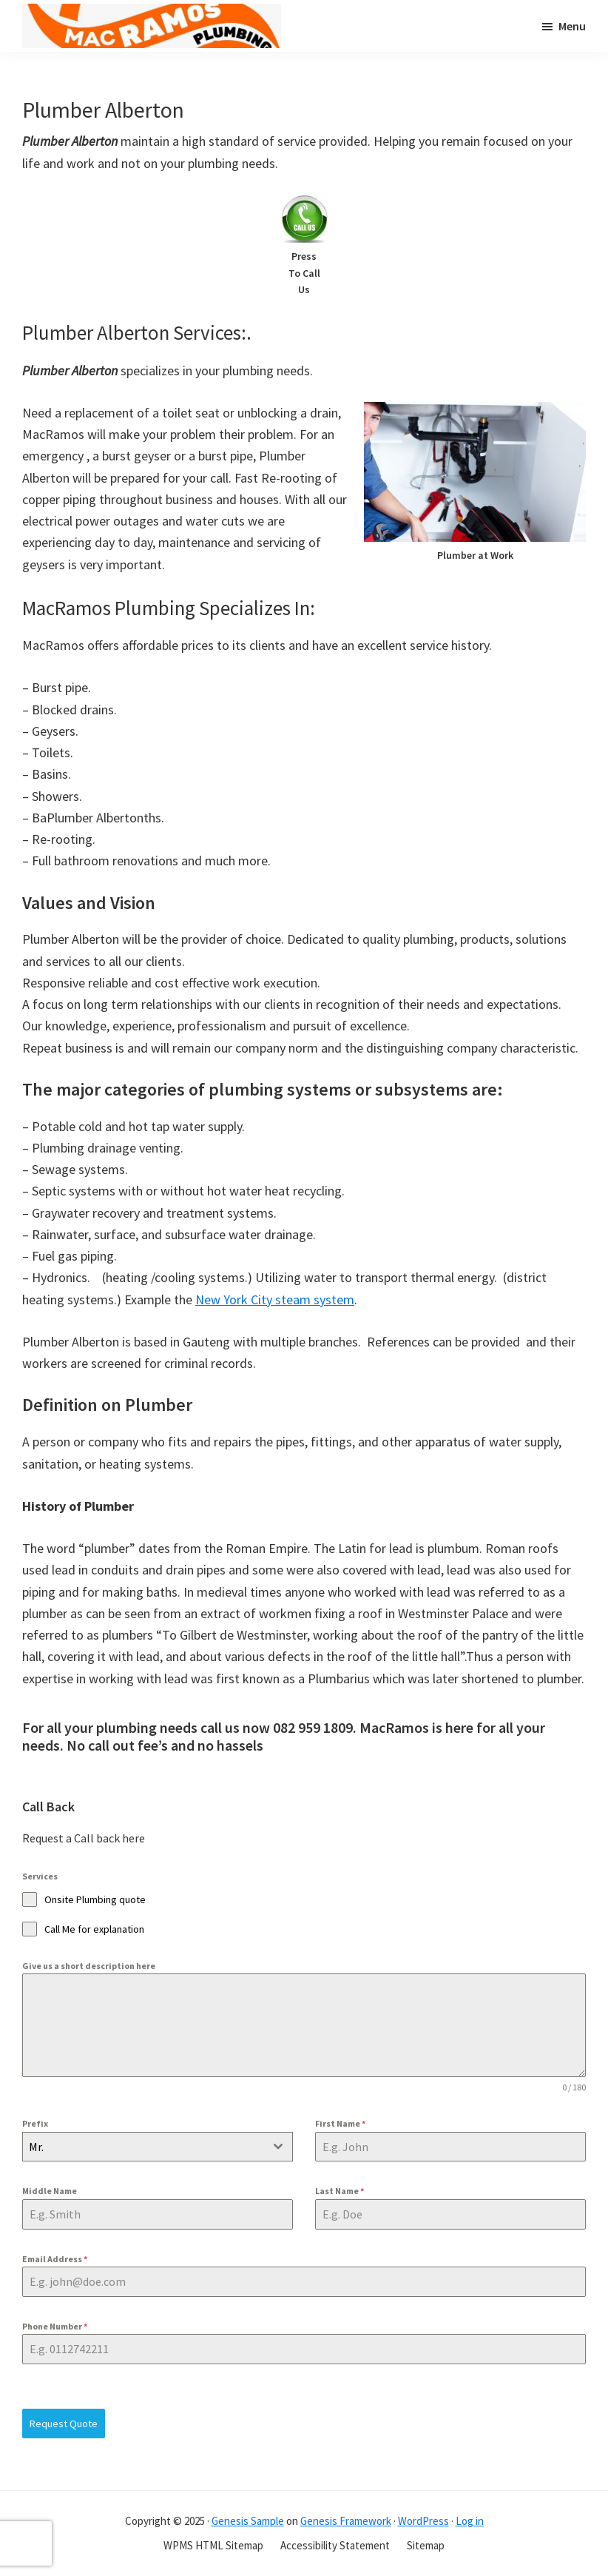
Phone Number (54, 2326)
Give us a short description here (88, 1965)
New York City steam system (274, 1299)
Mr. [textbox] (36, 2146)
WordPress (423, 2521)
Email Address (54, 2258)
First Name (340, 2123)
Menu (572, 26)
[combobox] (157, 2146)
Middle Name (49, 2190)
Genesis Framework (345, 2521)
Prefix (35, 2123)
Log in (470, 2521)
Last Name (339, 2190)
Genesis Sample (248, 2521)
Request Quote (64, 2423)
